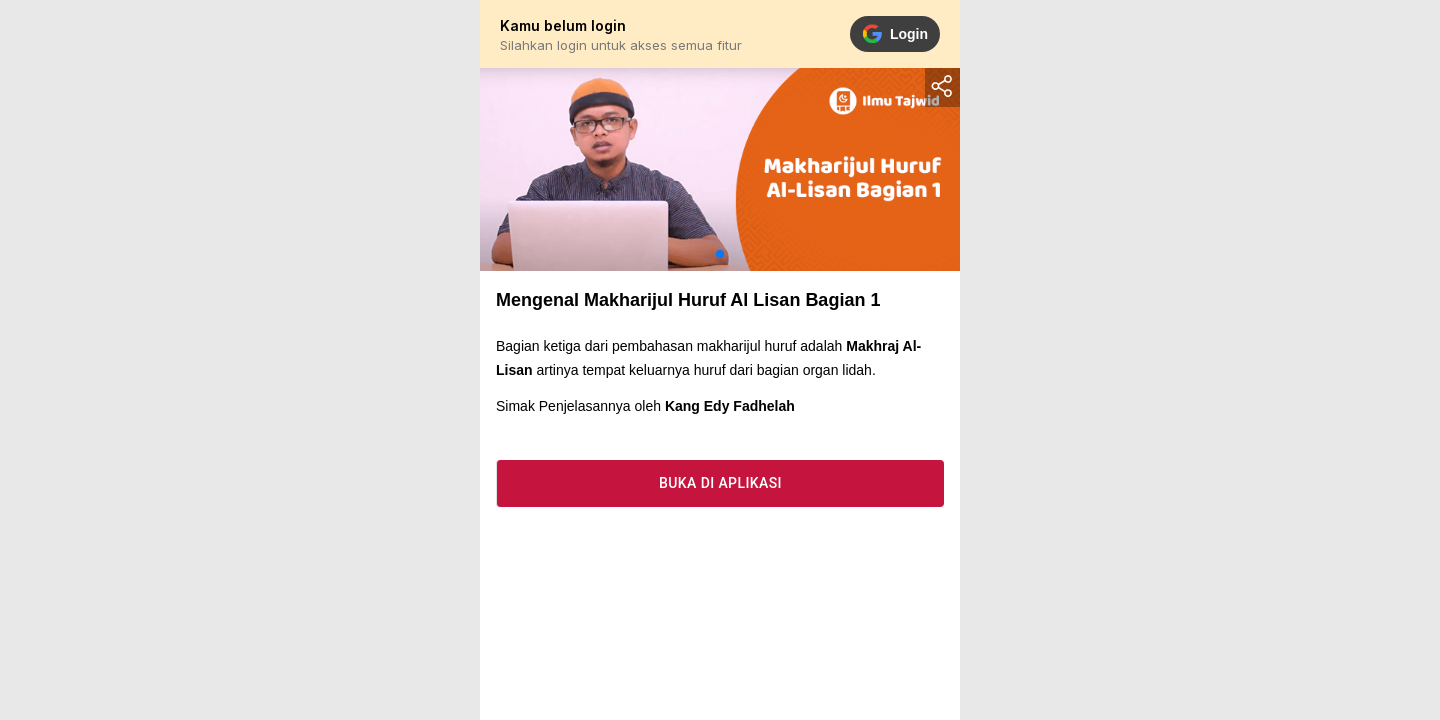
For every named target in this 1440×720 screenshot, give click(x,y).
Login (895, 34)
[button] (720, 254)
